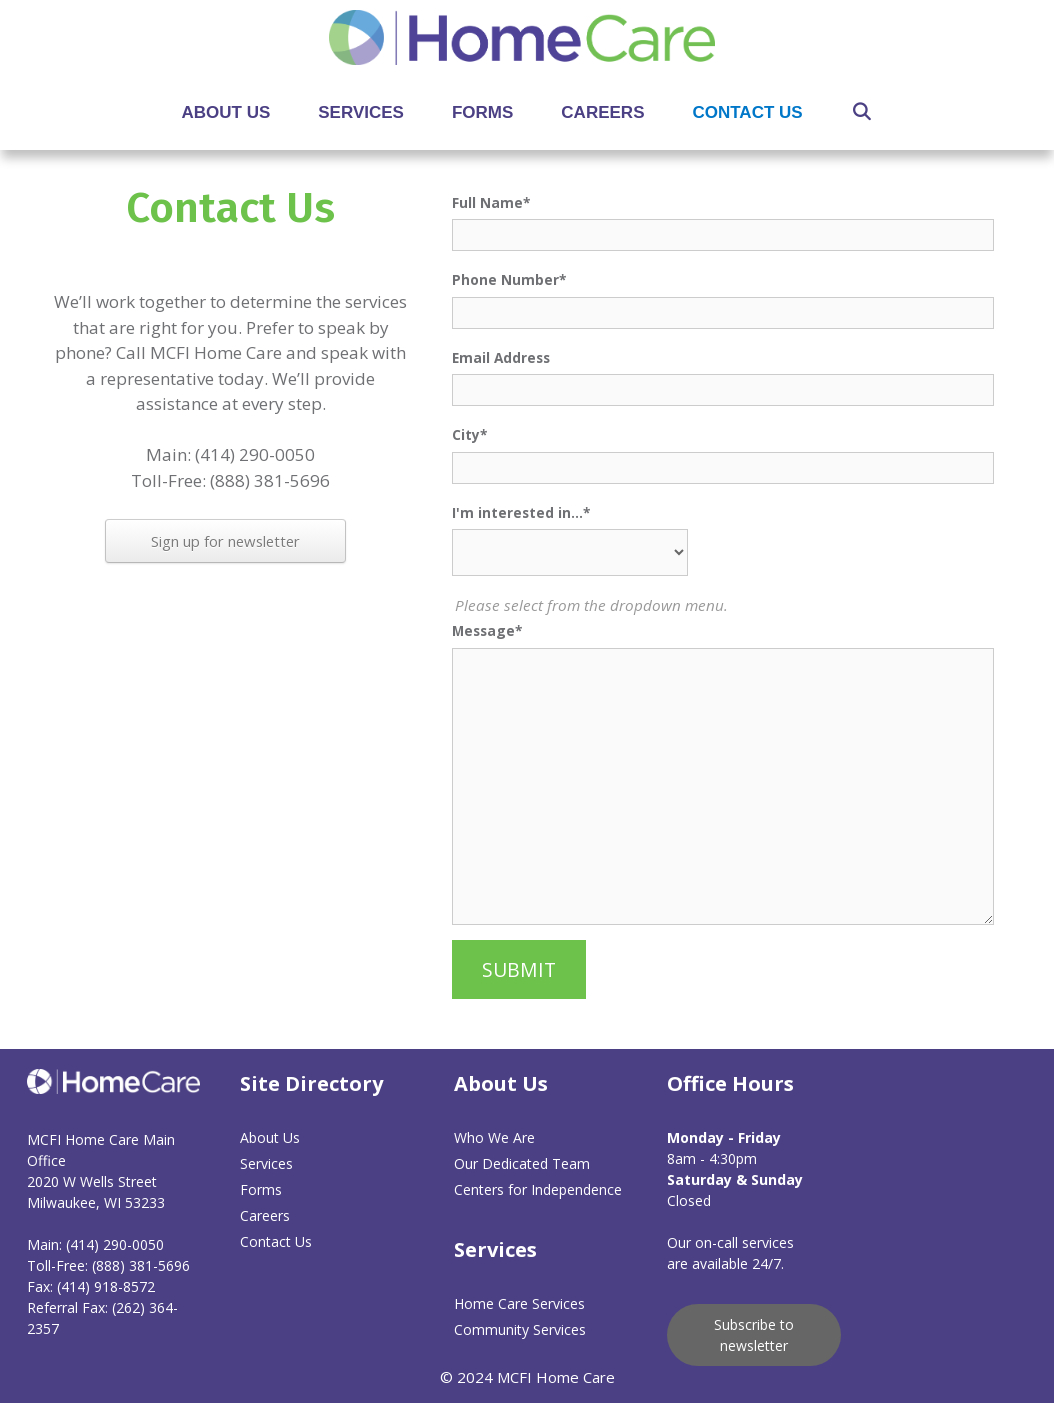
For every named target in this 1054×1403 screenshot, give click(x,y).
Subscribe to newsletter (754, 1335)
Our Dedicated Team (522, 1163)
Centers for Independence (538, 1189)
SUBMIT (519, 969)
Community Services (520, 1329)
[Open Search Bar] (862, 112)
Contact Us (747, 112)
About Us (226, 112)
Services (361, 112)
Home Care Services (519, 1303)
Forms (482, 112)
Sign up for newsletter (225, 541)
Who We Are (494, 1137)
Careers (602, 112)
